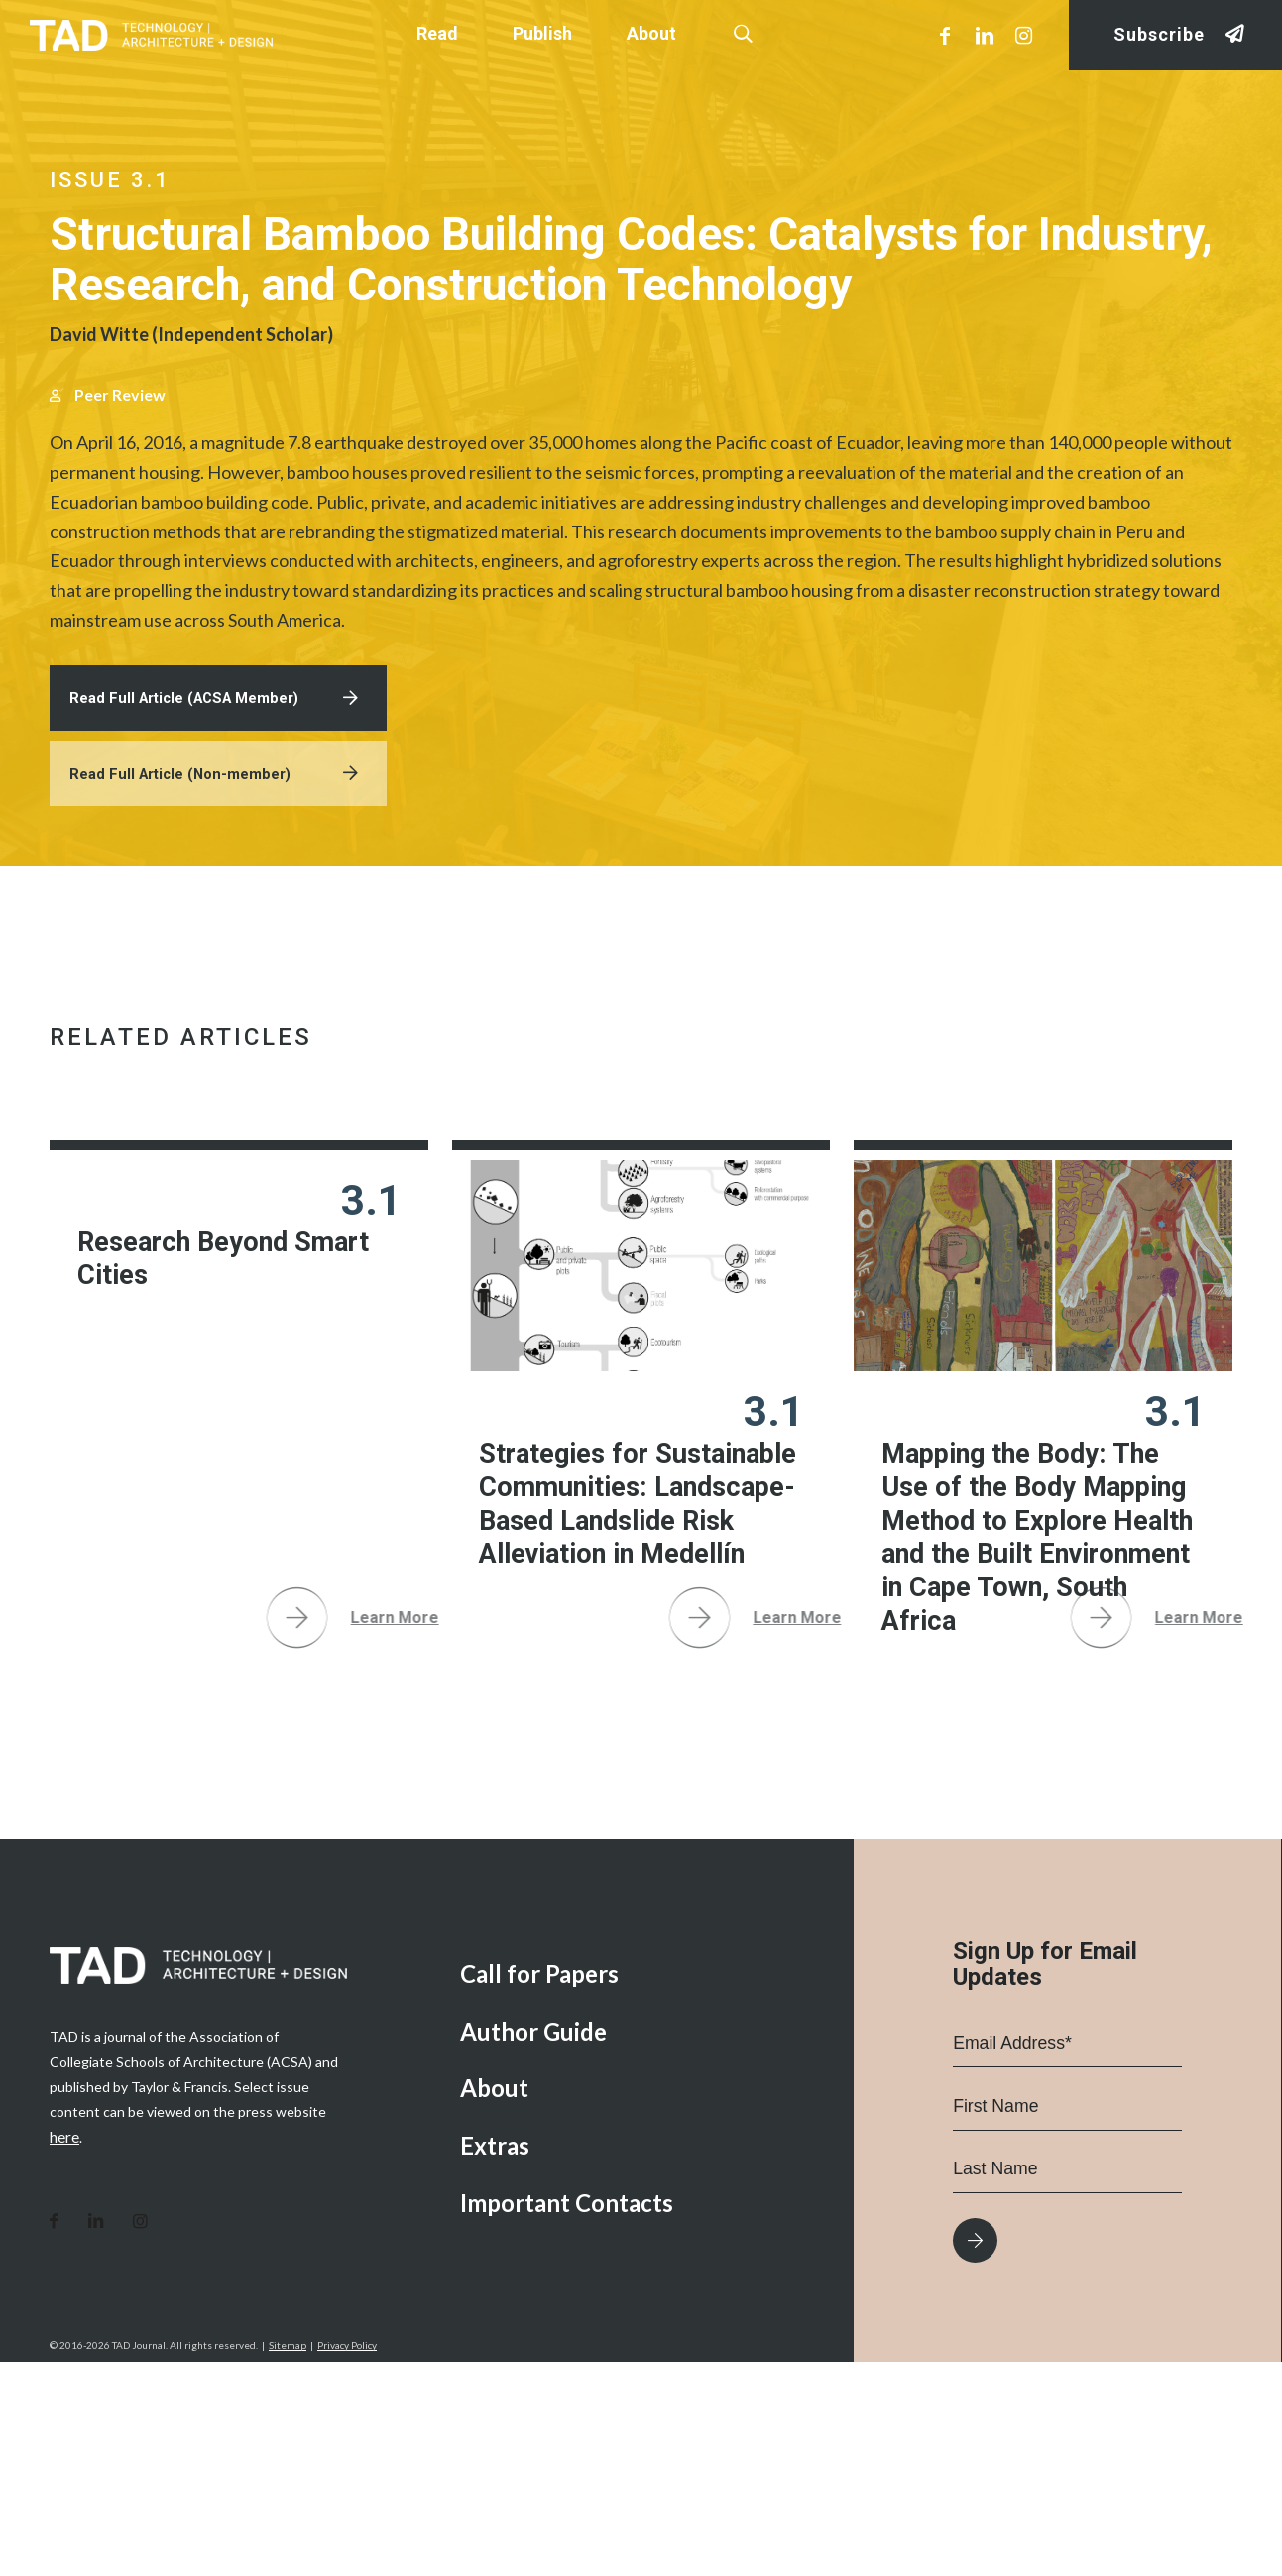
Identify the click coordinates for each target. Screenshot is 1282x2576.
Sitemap (287, 2559)
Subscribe (1159, 35)
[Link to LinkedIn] (984, 35)
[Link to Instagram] (1024, 35)
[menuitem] (642, 2188)
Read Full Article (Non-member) (187, 879)
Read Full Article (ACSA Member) (193, 797)
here (64, 2350)
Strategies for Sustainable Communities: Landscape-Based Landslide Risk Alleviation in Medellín (626, 1654)
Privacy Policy (347, 2559)
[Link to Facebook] (945, 35)
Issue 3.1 (110, 180)
